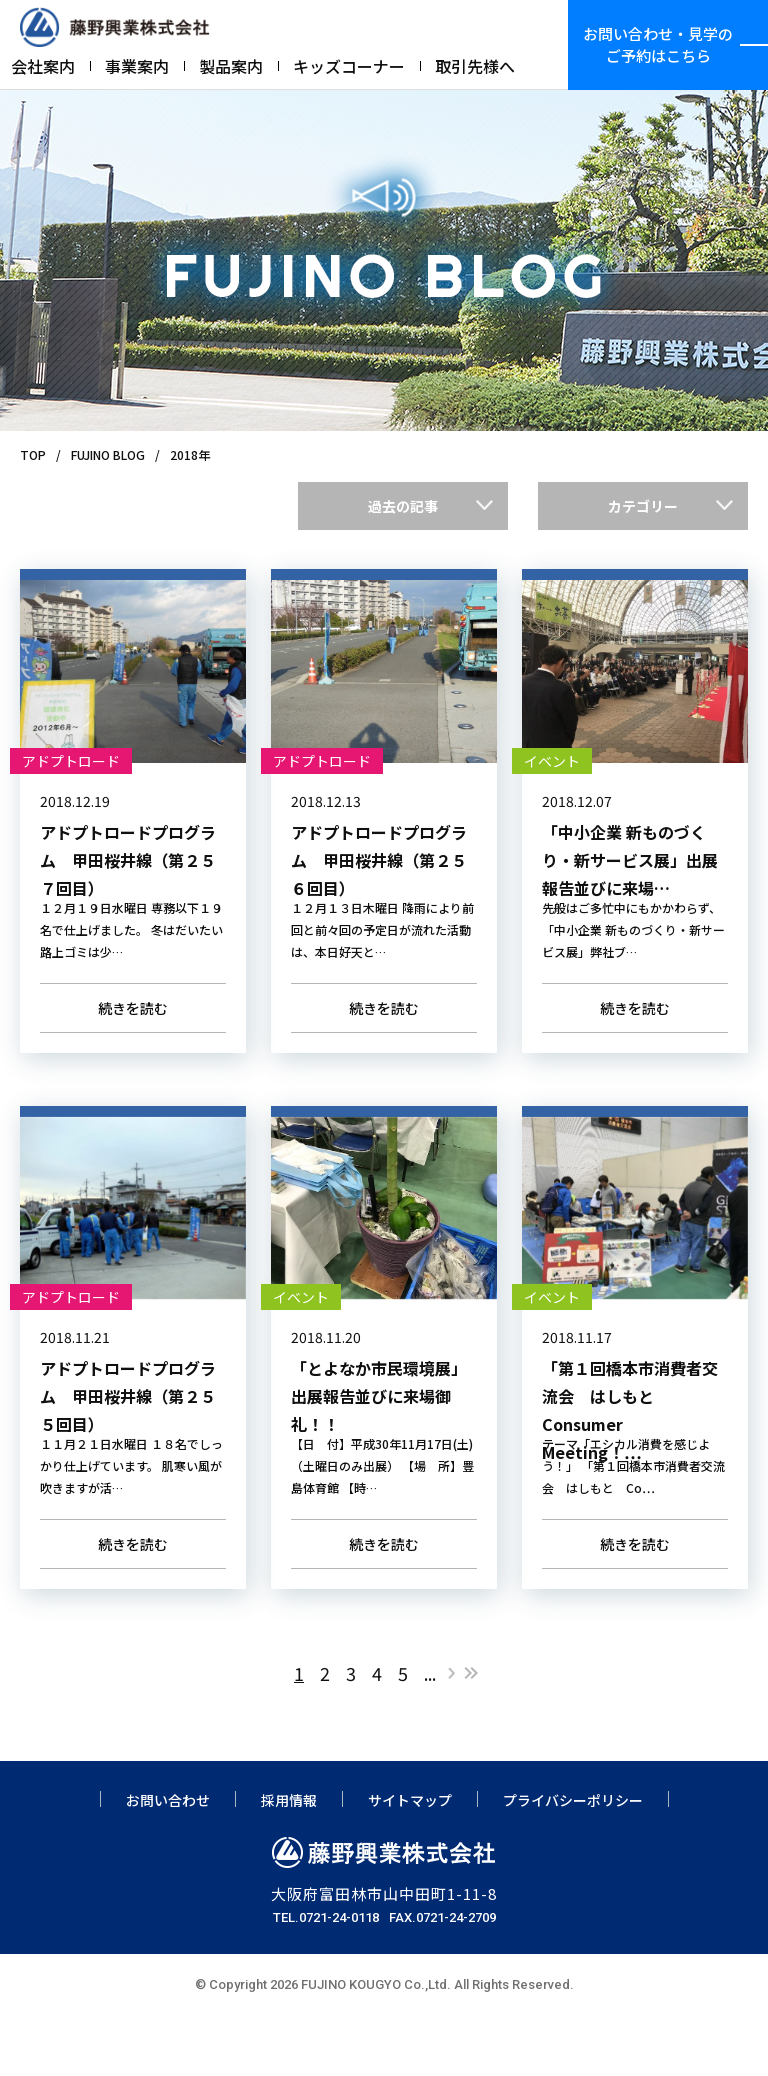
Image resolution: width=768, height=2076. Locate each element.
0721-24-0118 (339, 1977)
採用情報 (289, 1860)
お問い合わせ (168, 1860)
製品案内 (231, 66)
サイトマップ (410, 1860)
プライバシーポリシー (573, 1860)
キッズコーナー (349, 66)
